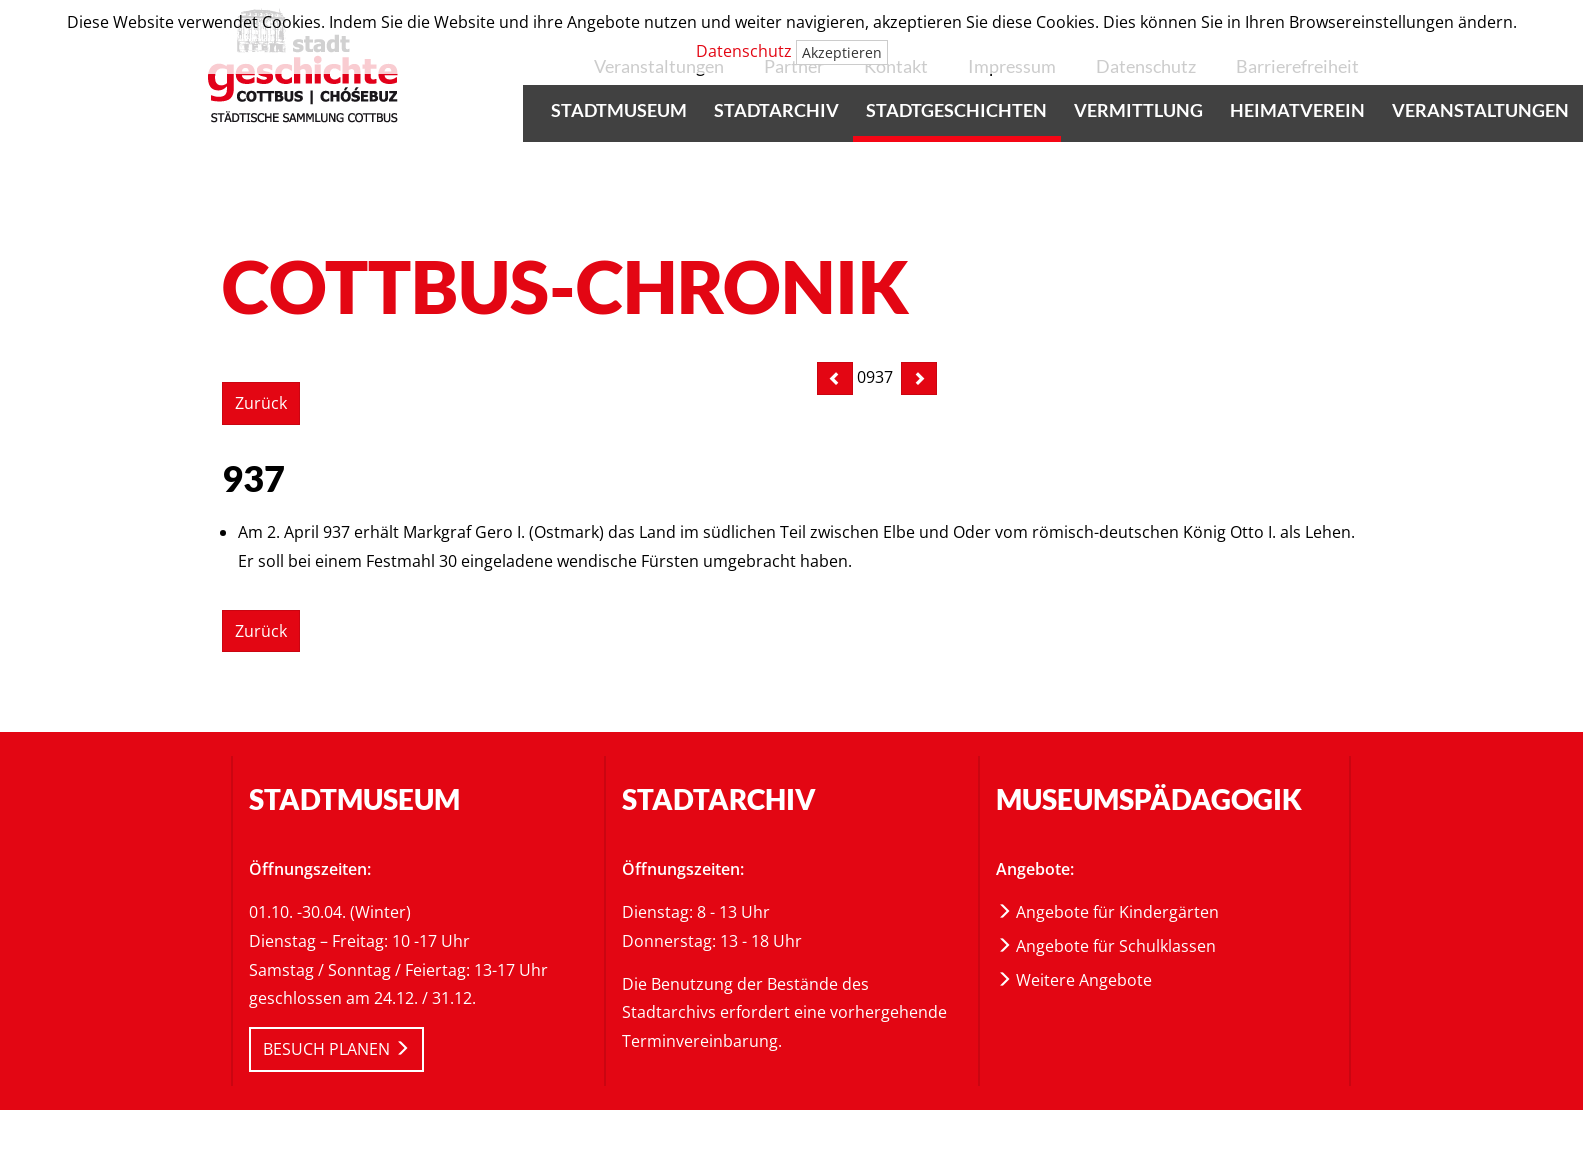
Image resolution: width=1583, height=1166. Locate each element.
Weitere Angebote (1074, 980)
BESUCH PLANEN (336, 1049)
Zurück (261, 403)
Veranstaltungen (1480, 110)
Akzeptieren (842, 52)
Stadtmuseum (619, 110)
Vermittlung (1138, 110)
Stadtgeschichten (956, 110)
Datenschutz (744, 51)
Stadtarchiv (776, 110)
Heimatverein (1297, 110)
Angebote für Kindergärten (1107, 912)
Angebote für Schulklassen (1106, 946)
